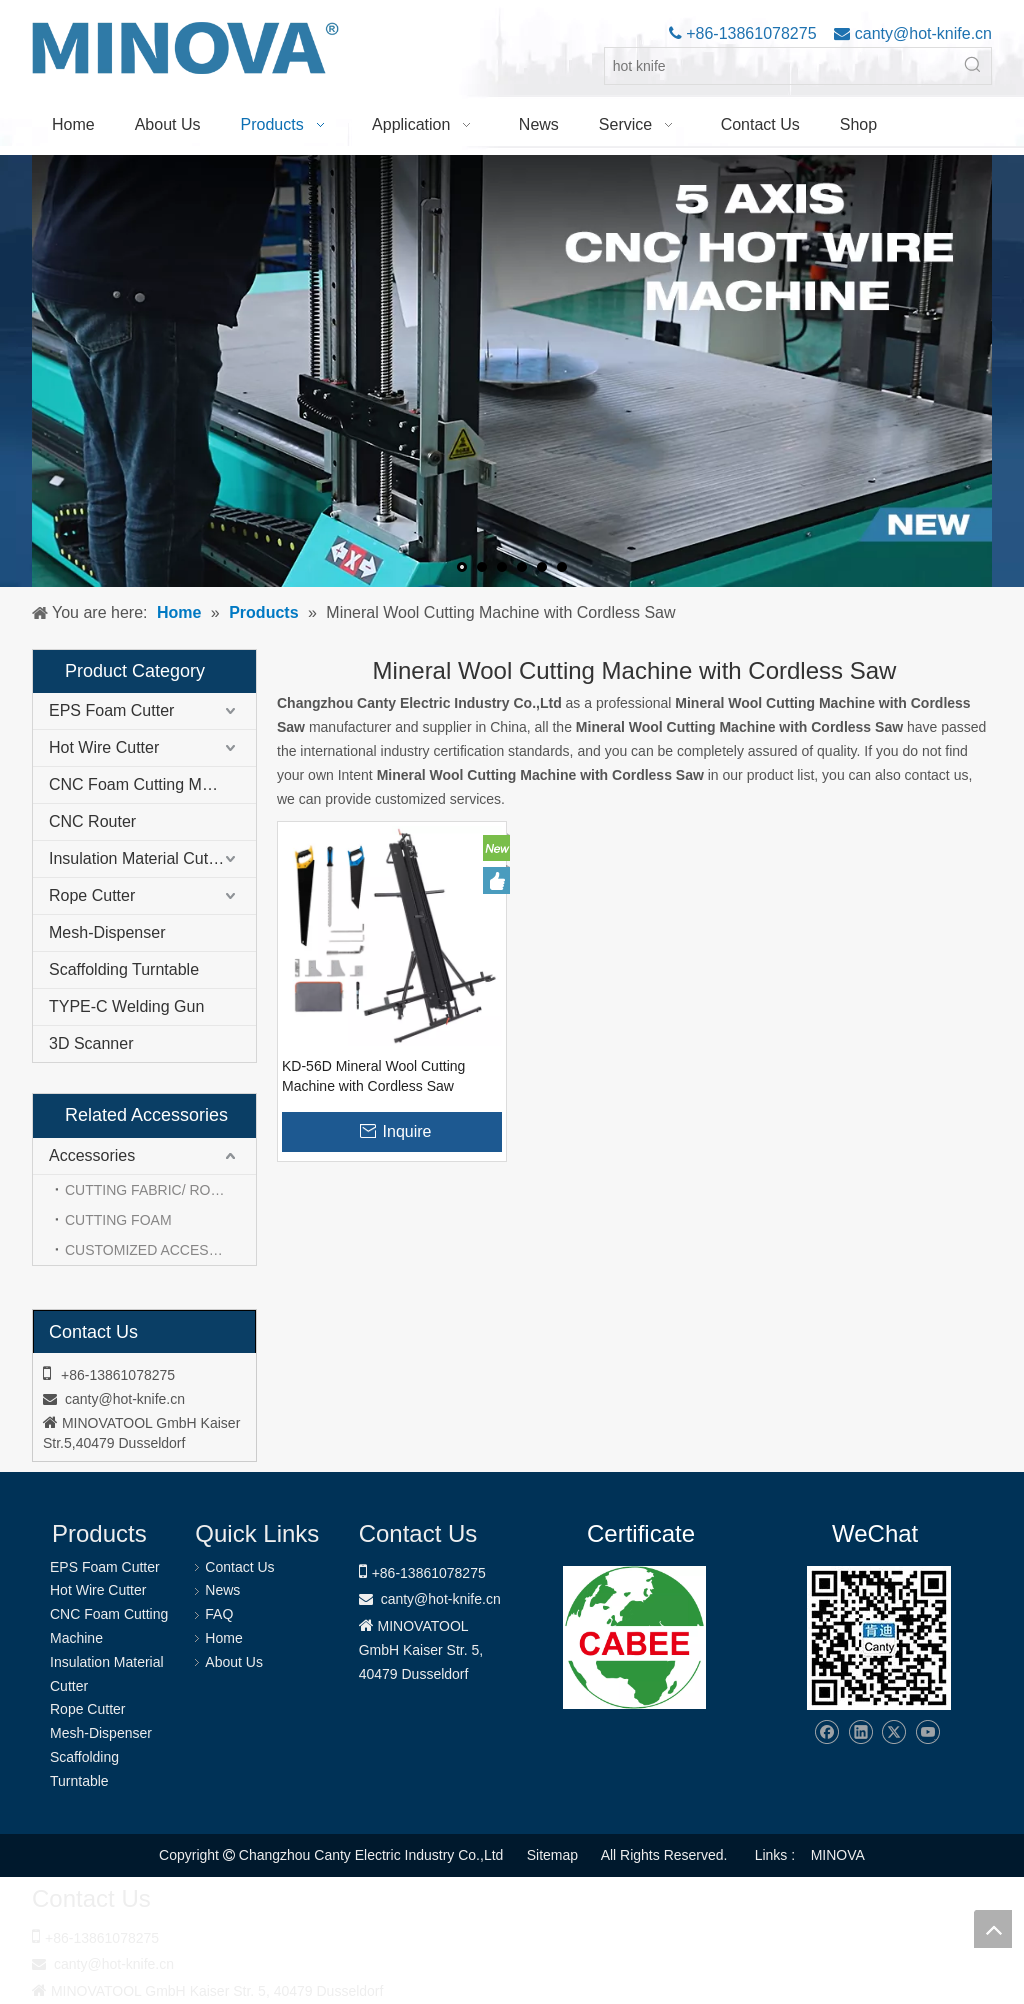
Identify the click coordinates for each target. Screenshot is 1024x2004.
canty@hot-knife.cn (921, 33)
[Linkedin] (860, 1732)
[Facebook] (826, 1732)
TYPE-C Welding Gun (126, 1006)
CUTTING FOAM (118, 1220)
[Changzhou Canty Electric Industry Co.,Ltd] (879, 1638)
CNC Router (92, 821)
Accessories (92, 1155)
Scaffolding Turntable (124, 969)
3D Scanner (91, 1043)
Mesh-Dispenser (107, 932)
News (222, 1590)
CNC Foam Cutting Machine (149, 784)
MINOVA (838, 1855)
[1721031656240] (634, 1637)
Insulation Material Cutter (138, 858)
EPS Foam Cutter (111, 710)
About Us (234, 1662)
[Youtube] (927, 1732)
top (993, 1929)
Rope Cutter (92, 895)
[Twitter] (893, 1732)
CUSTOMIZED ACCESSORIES (160, 1250)
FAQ (219, 1614)
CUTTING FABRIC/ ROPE (147, 1190)
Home (223, 1638)
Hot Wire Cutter (104, 747)
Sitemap (552, 1855)
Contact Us (239, 1567)
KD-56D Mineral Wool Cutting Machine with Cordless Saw (373, 1076)
